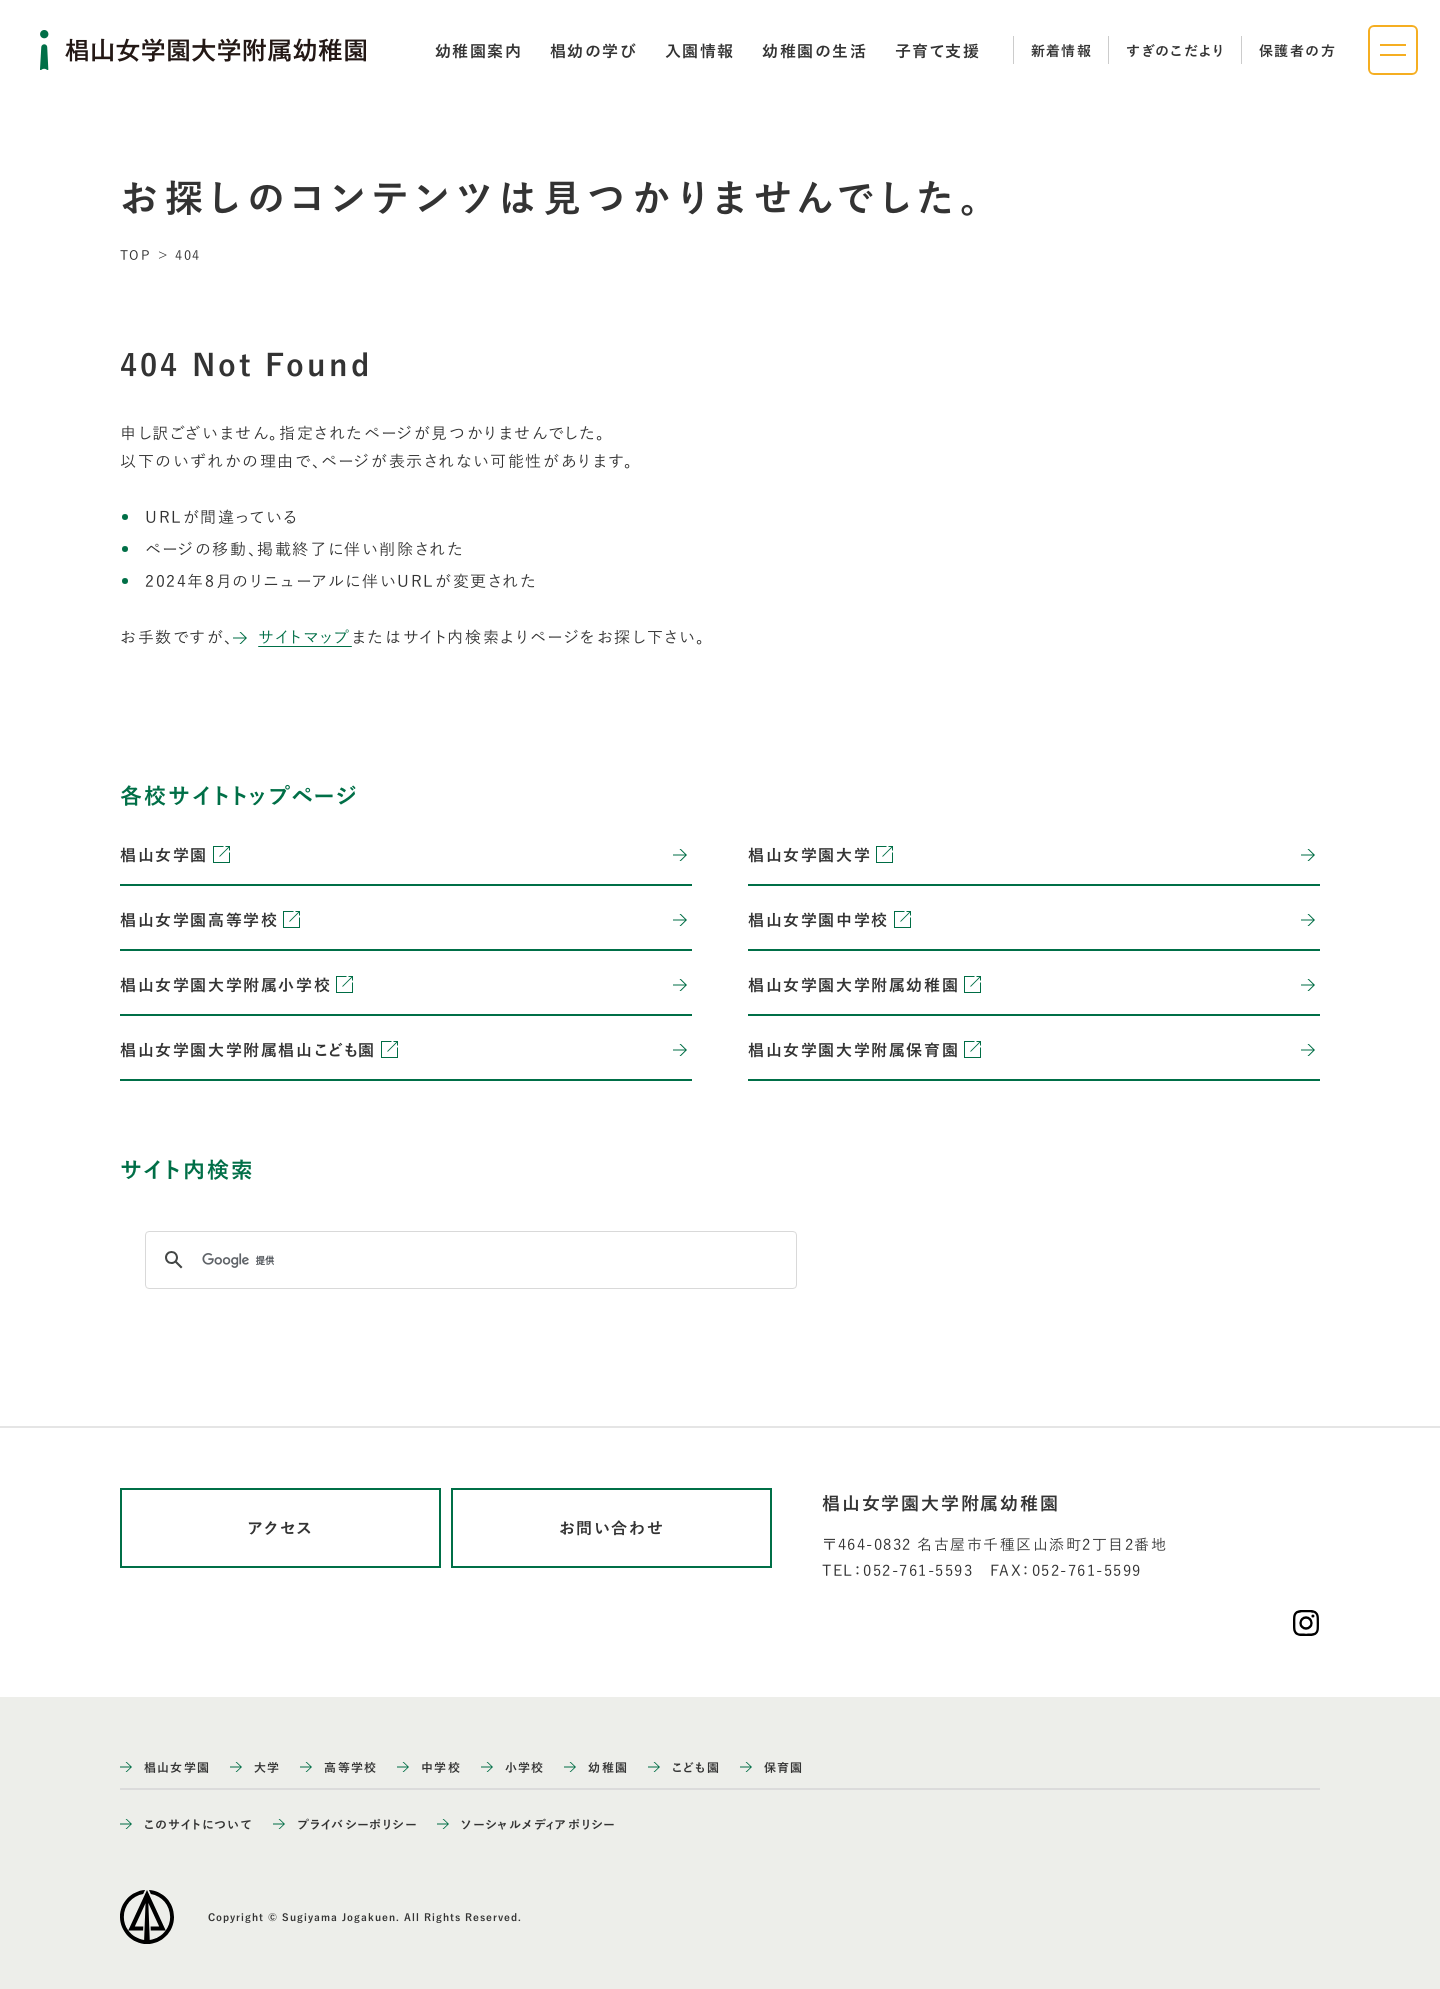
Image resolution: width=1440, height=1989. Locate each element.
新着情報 (1062, 51)
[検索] (468, 1260)
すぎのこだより (1175, 51)
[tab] (479, 51)
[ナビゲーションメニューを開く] (1393, 50)
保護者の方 (1297, 51)
